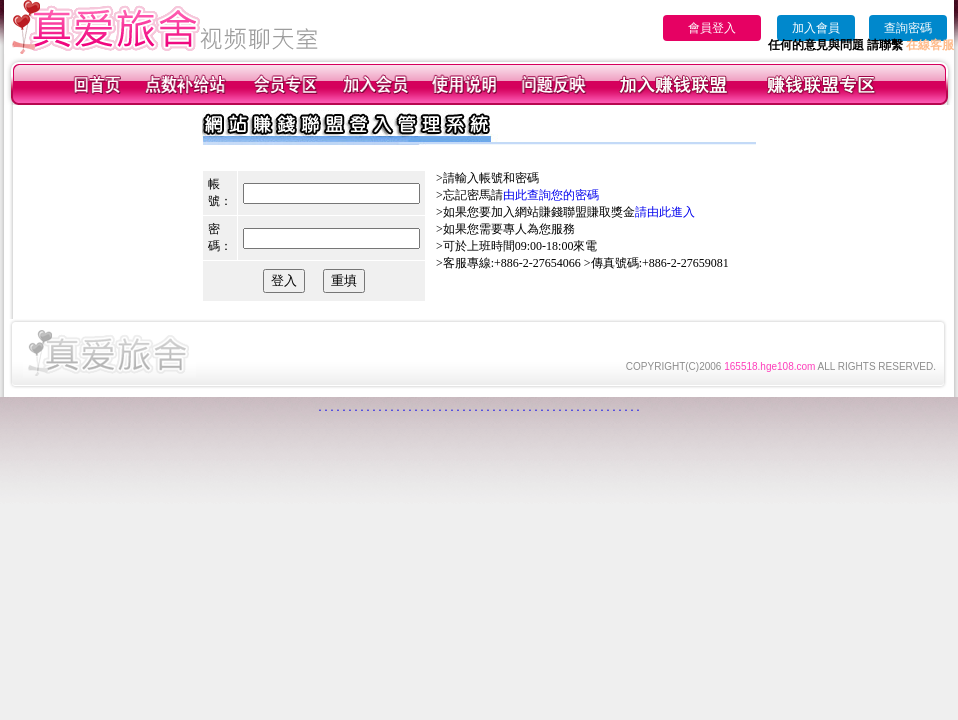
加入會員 (816, 28)
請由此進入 (665, 212)
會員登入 (712, 28)
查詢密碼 (908, 28)
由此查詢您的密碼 (551, 195)
